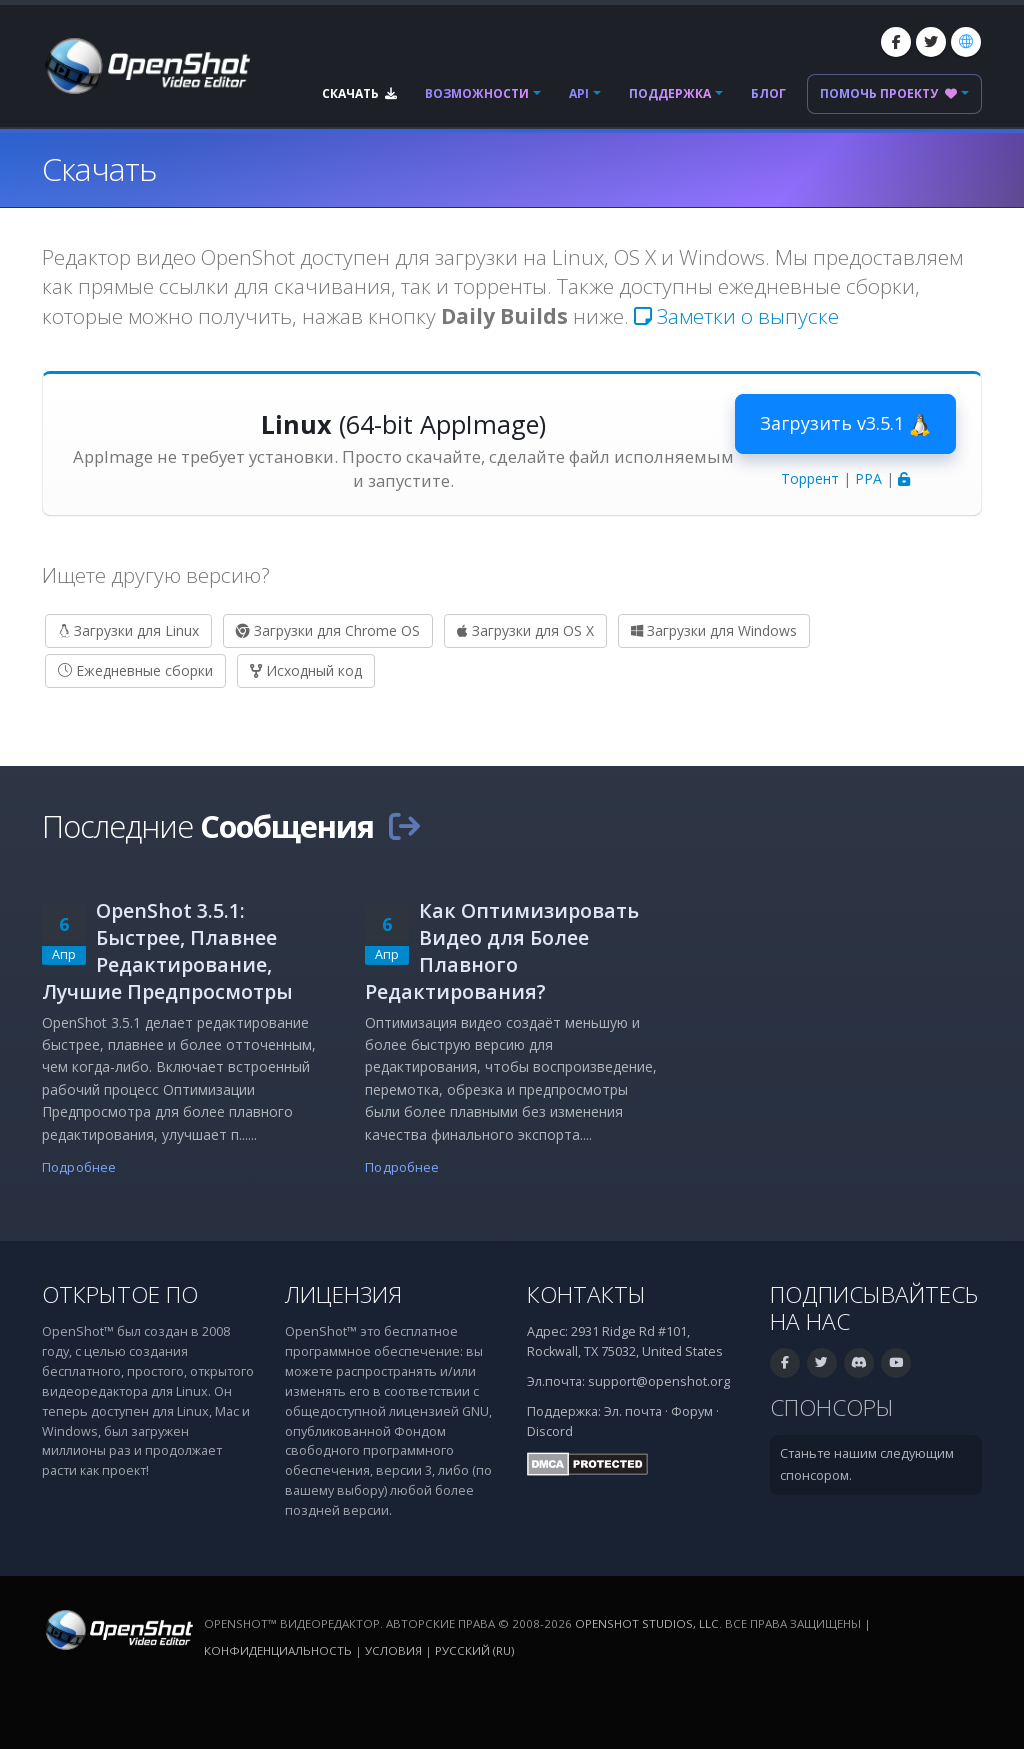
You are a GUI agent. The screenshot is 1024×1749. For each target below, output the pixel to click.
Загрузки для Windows (714, 630)
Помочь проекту (888, 93)
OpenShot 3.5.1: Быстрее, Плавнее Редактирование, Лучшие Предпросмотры (167, 951)
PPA (868, 478)
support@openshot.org (659, 1381)
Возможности (477, 93)
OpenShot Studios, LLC (647, 1623)
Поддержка (670, 93)
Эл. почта (633, 1411)
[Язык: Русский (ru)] (966, 42)
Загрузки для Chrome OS (328, 630)
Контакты (586, 1294)
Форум (692, 1411)
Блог (768, 93)
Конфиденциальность (278, 1650)
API (579, 93)
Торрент (810, 478)
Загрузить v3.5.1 (845, 424)
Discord (550, 1431)
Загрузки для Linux (128, 630)
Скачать (359, 93)
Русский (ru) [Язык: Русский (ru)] (474, 1650)
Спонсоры (832, 1407)
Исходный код (306, 670)
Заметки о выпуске (736, 316)
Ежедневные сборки (135, 670)
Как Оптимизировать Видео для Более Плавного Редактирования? (502, 951)
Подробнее (79, 1167)
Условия (393, 1650)
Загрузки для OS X (525, 630)
